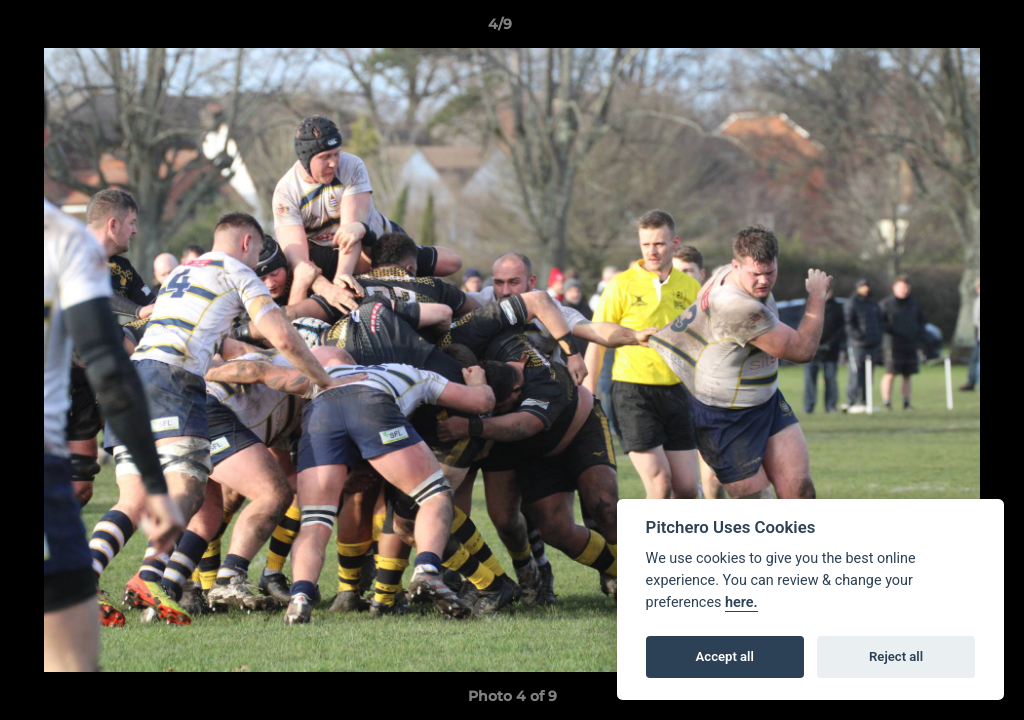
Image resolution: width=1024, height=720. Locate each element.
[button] (940, 29)
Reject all (896, 656)
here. (741, 602)
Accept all (725, 656)
